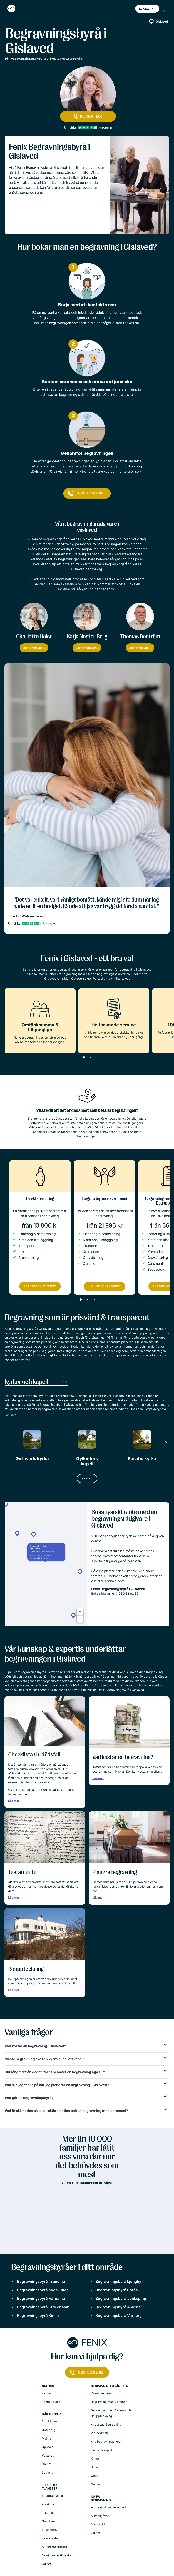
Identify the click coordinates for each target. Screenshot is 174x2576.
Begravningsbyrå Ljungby (118, 2281)
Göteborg (48, 2430)
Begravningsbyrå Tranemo (41, 2281)
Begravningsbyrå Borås (117, 2290)
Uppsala (47, 2447)
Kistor (95, 2458)
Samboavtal (50, 2538)
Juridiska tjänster (50, 2486)
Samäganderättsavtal (57, 2555)
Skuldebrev (50, 2530)
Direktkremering (102, 2393)
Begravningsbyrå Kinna (38, 2315)
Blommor (97, 2467)
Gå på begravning (101, 2498)
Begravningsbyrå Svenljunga (43, 2290)
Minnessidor (99, 2524)
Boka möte (35, 1552)
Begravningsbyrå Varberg (119, 2315)
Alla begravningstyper (106, 2441)
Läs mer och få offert (35, 1286)
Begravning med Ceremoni (109, 2402)
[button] (84, 1057)
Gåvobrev (49, 2521)
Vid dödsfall (99, 2433)
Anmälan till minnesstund (108, 2507)
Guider (95, 2484)
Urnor (95, 2475)
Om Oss (48, 2386)
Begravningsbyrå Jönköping (121, 2298)
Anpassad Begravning (106, 2424)
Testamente (50, 2513)
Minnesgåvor (100, 2516)
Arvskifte (48, 2504)
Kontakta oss (51, 2402)
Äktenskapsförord (54, 2547)
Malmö (46, 2438)
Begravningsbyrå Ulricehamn (43, 2307)
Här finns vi (51, 2414)
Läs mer (10, 1415)
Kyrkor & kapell (101, 2450)
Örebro (47, 2464)
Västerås (48, 2455)
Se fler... (47, 2472)
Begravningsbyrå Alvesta (118, 2307)
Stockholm (49, 2421)
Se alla (87, 1478)
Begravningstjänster (109, 2386)
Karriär (46, 2393)
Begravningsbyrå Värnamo (41, 2298)
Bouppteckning (52, 2495)
